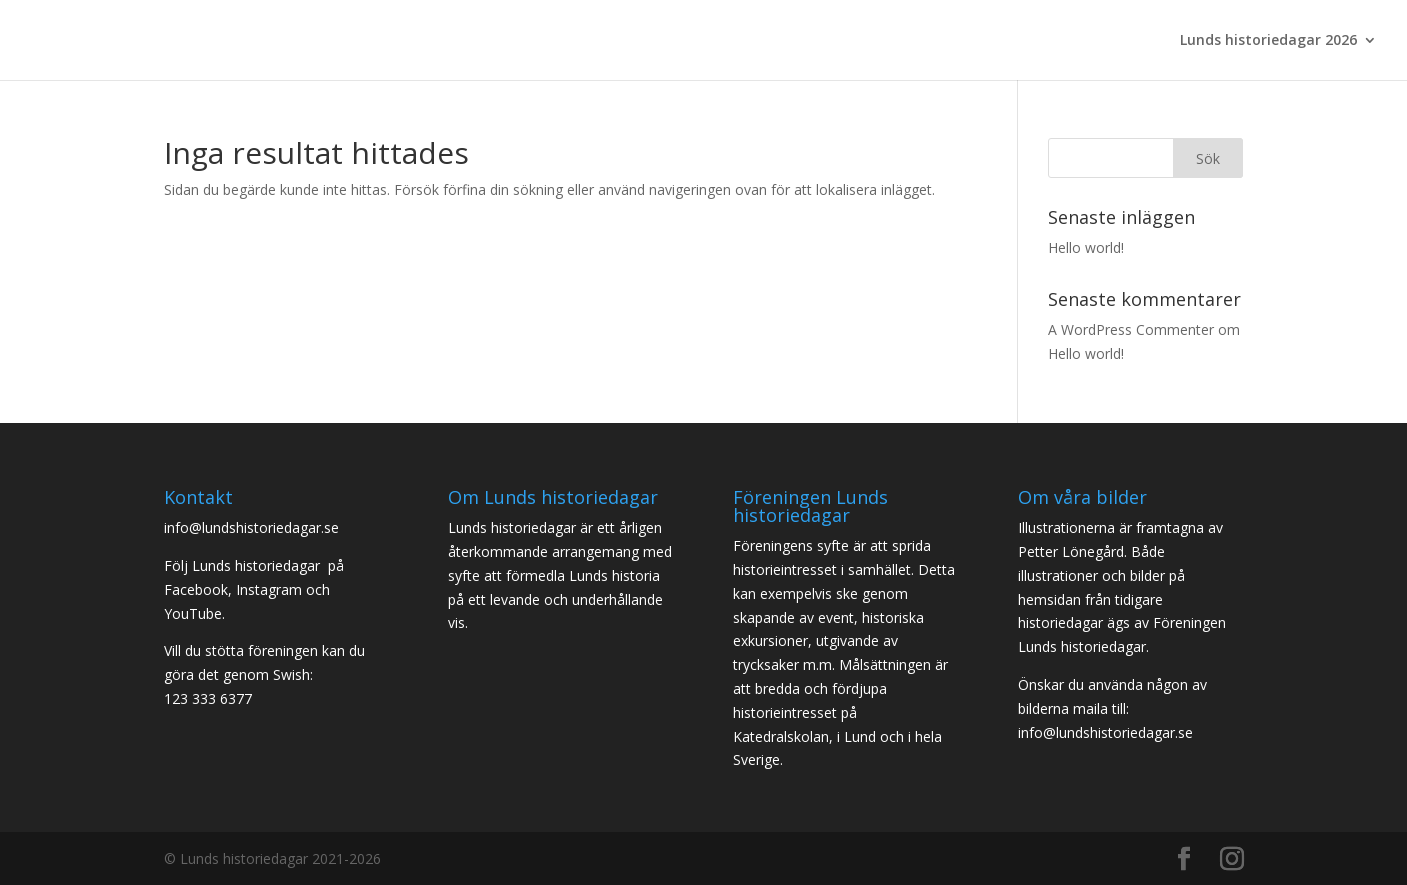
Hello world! (1086, 247)
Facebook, (198, 589)
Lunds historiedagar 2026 (1268, 41)
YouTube (193, 613)
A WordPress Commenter (1131, 329)
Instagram (269, 589)
